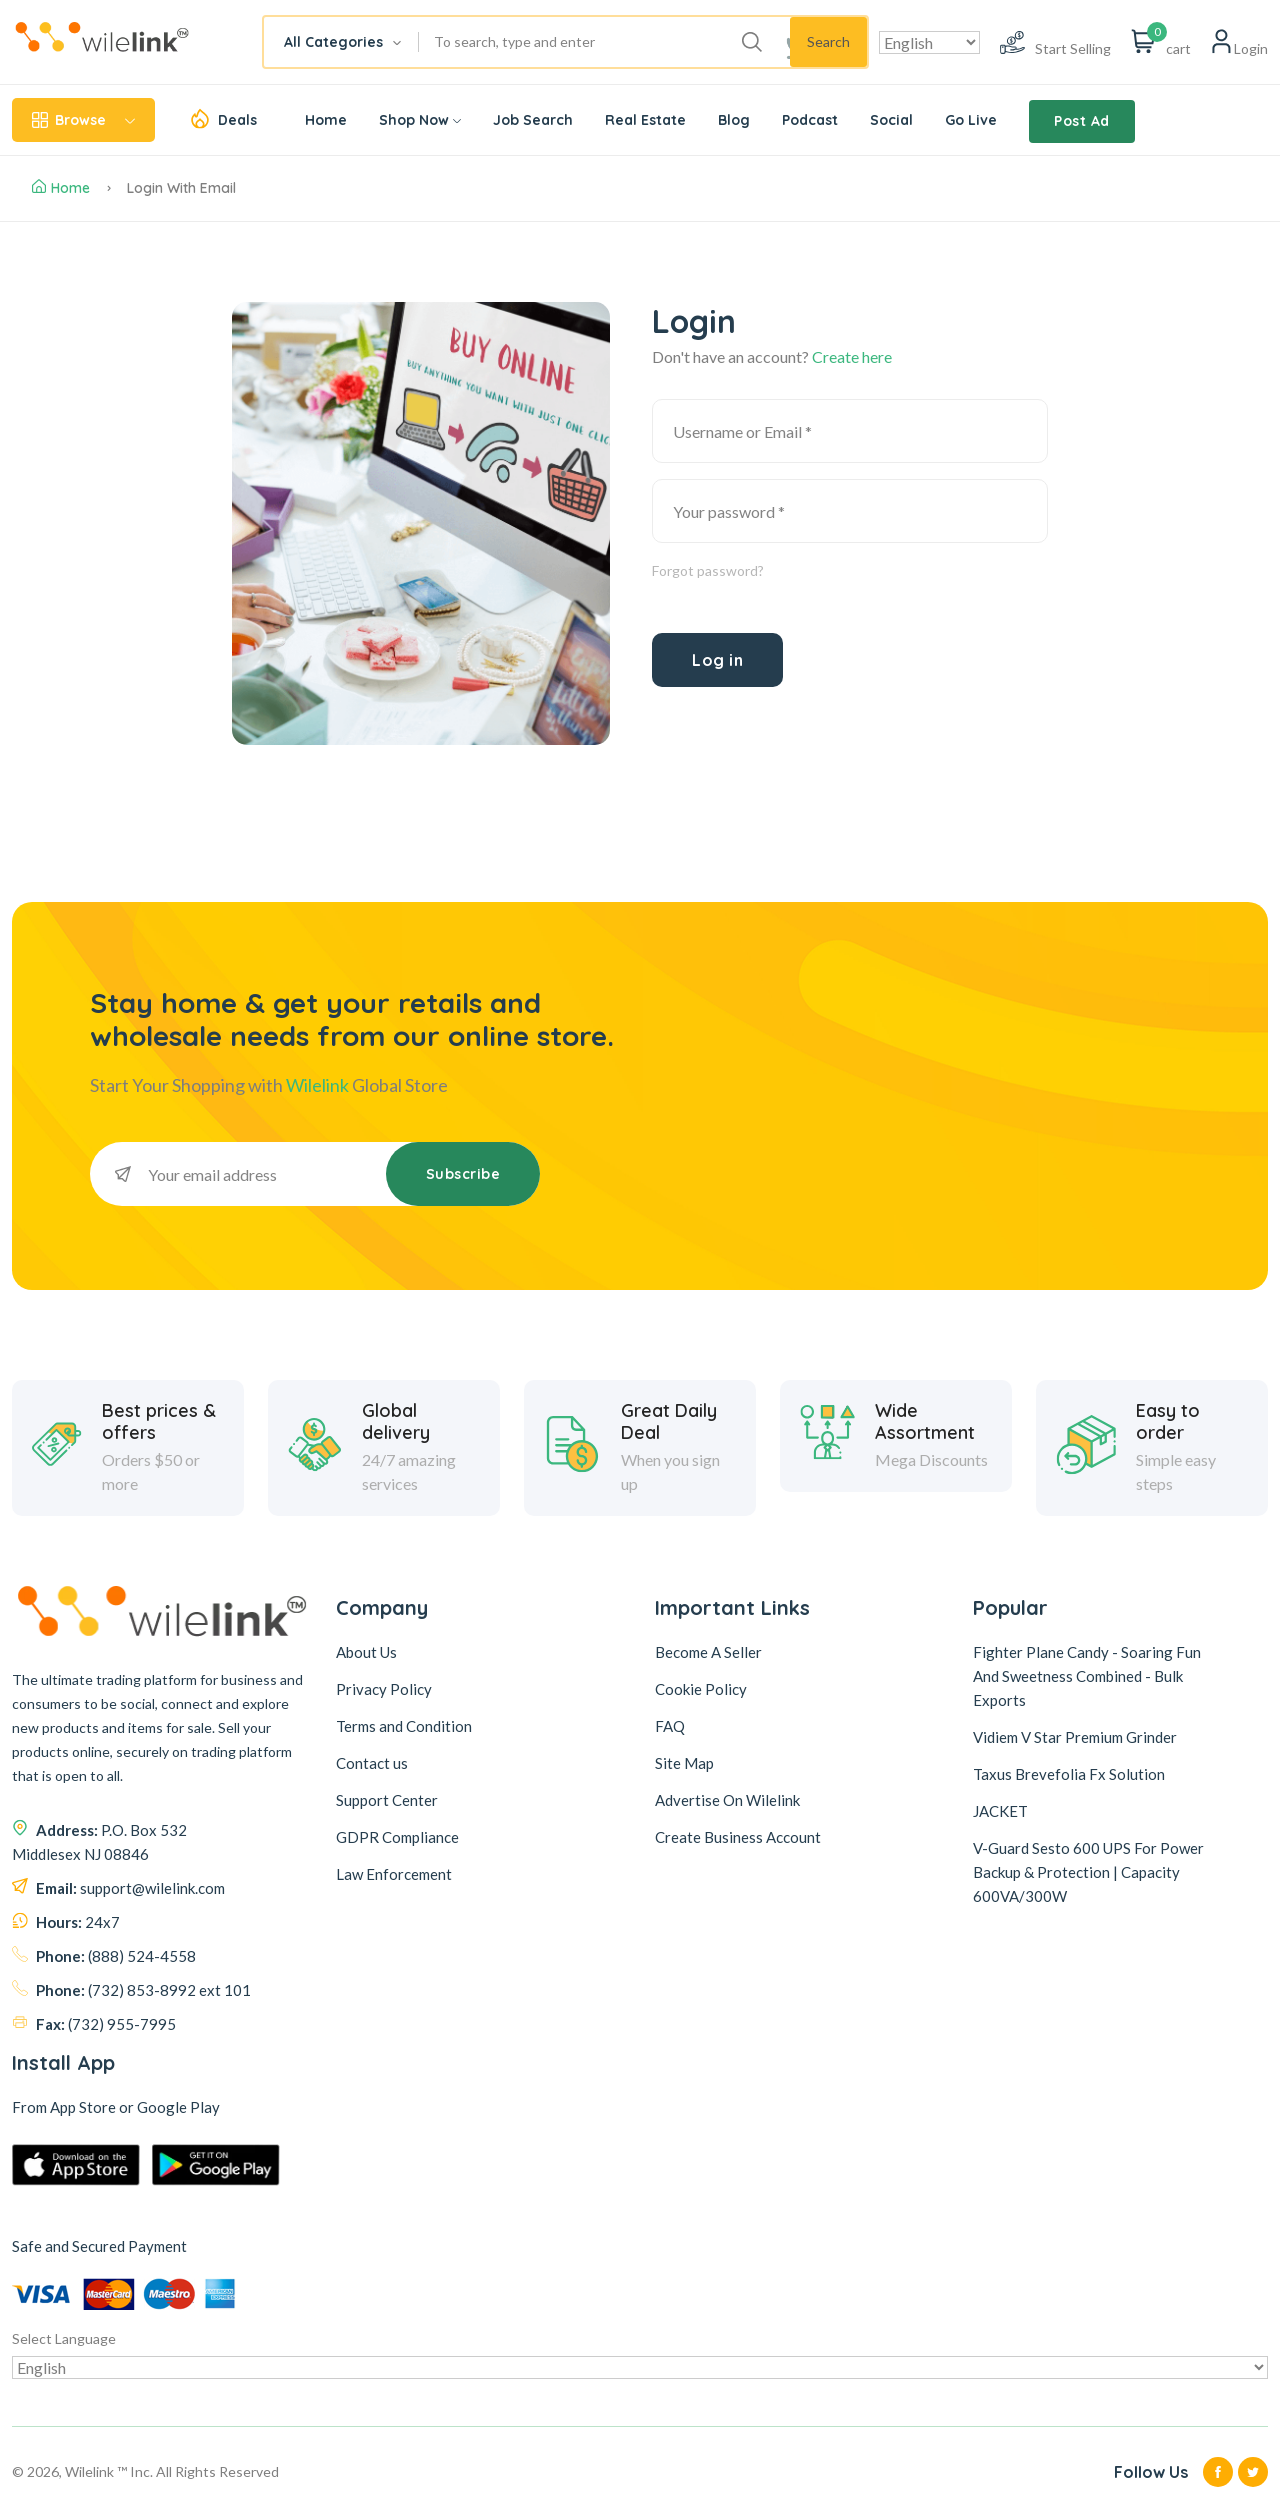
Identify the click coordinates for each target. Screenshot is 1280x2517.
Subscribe (463, 1174)
